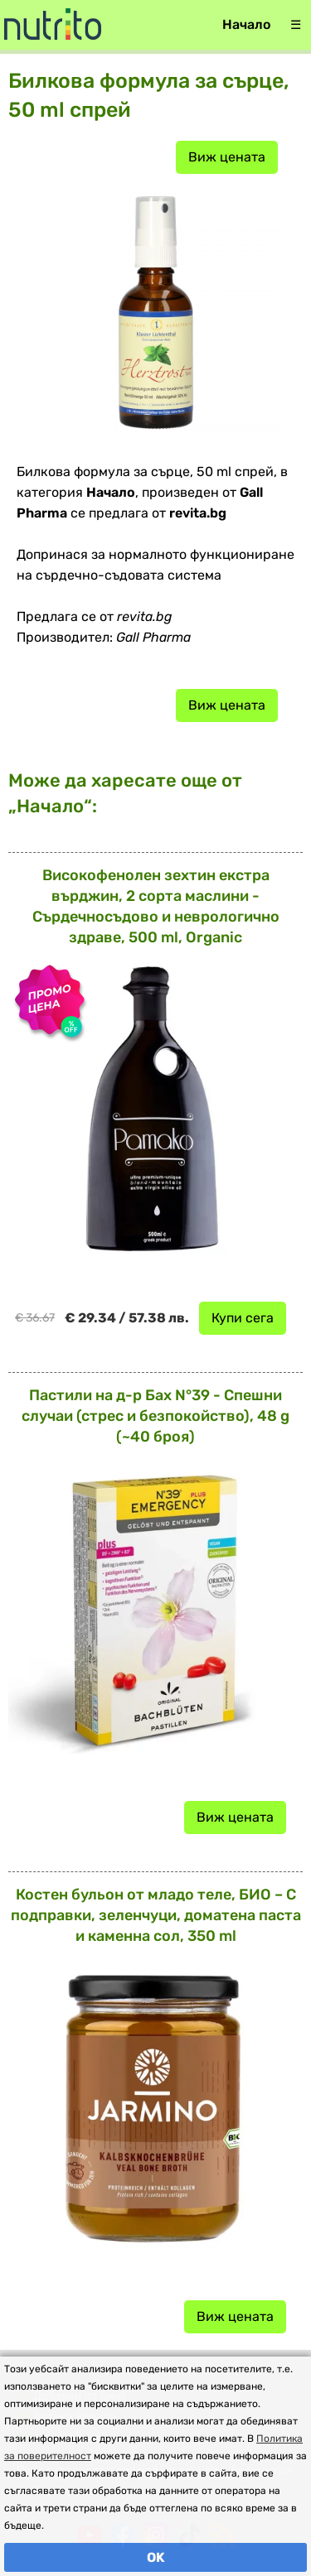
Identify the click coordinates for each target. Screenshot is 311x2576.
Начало (246, 24)
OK (156, 2557)
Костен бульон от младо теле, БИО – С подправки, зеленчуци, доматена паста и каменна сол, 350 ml (156, 1915)
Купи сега (242, 1318)
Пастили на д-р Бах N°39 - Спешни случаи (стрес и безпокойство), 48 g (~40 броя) (155, 1416)
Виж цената (226, 157)
